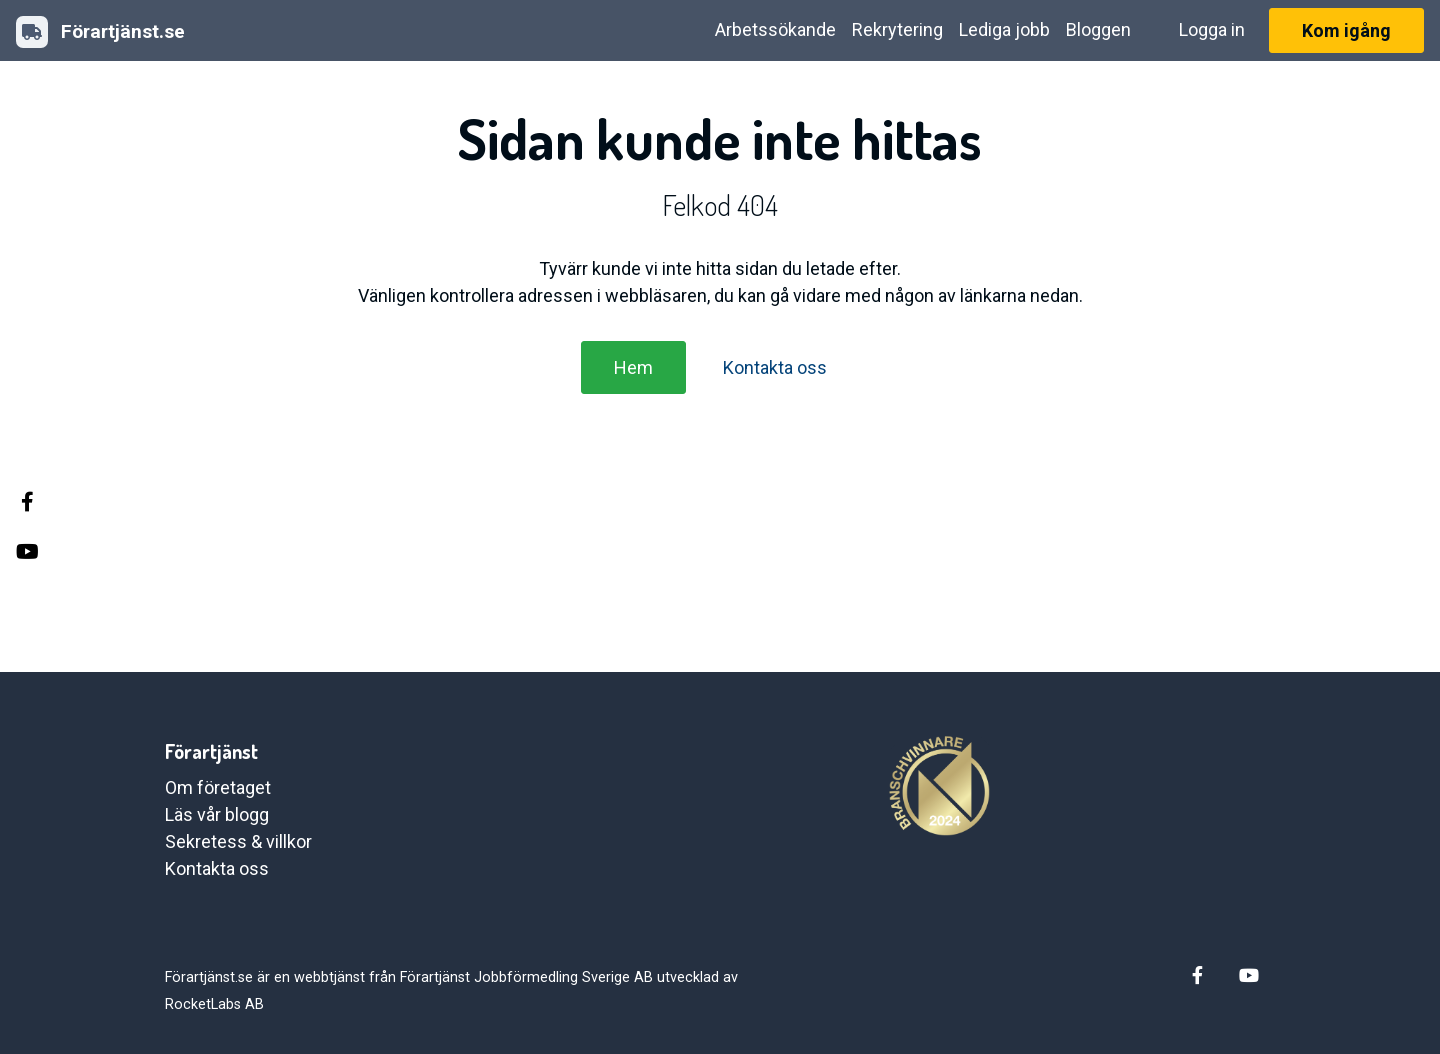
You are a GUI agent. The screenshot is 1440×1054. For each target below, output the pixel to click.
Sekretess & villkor (238, 841)
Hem (633, 367)
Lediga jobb (1004, 29)
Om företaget (218, 787)
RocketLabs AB (214, 1004)
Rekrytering (897, 29)
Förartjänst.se (100, 32)
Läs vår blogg (217, 814)
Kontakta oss (775, 367)
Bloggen (1098, 29)
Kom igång (1346, 30)
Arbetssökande (775, 29)
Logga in (1212, 29)
